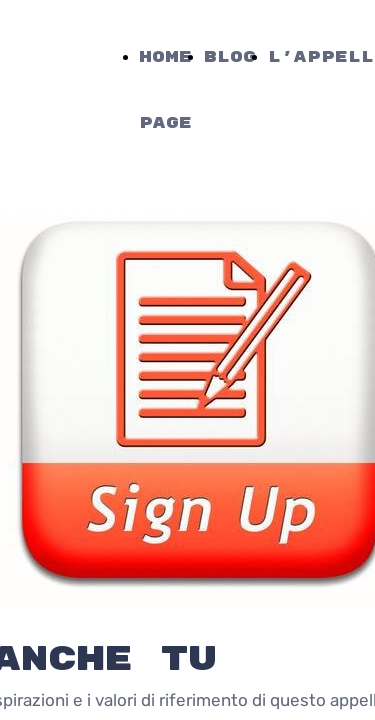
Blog (230, 57)
